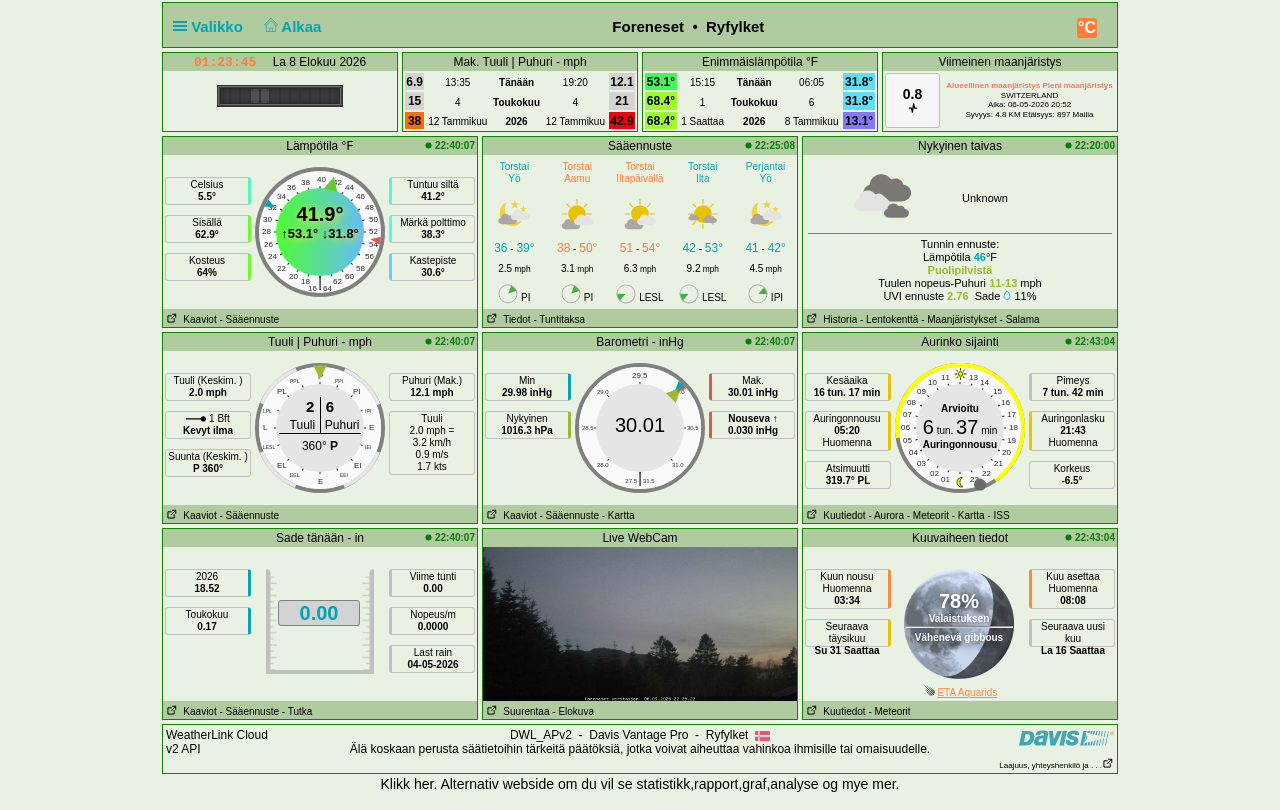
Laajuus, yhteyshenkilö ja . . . (1056, 765)
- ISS (998, 515)
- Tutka (297, 711)
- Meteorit (928, 515)
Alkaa (290, 26)
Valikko (212, 26)
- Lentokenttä (889, 319)
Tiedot (507, 319)
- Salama (1020, 319)
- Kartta (618, 515)
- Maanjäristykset (959, 319)
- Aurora (886, 515)
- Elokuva (573, 711)
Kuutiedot (834, 515)
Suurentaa (516, 711)
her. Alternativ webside (484, 784)
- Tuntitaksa (559, 319)
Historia (830, 319)
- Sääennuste (249, 319)
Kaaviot (190, 319)
